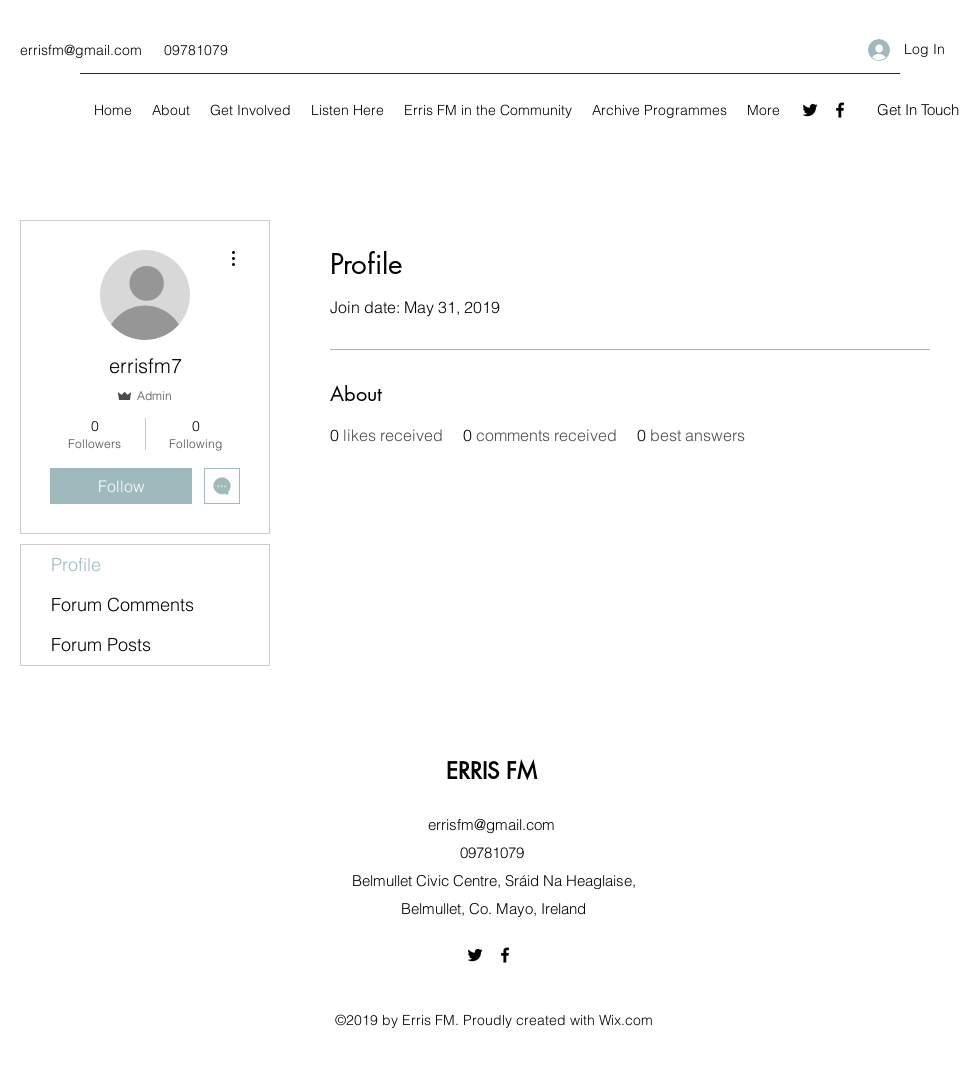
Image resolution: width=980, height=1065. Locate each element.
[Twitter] (810, 110)
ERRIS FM (491, 771)
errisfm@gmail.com (81, 50)
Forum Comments (122, 604)
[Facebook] (840, 110)
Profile (76, 564)
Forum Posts (101, 644)
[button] (918, 110)
